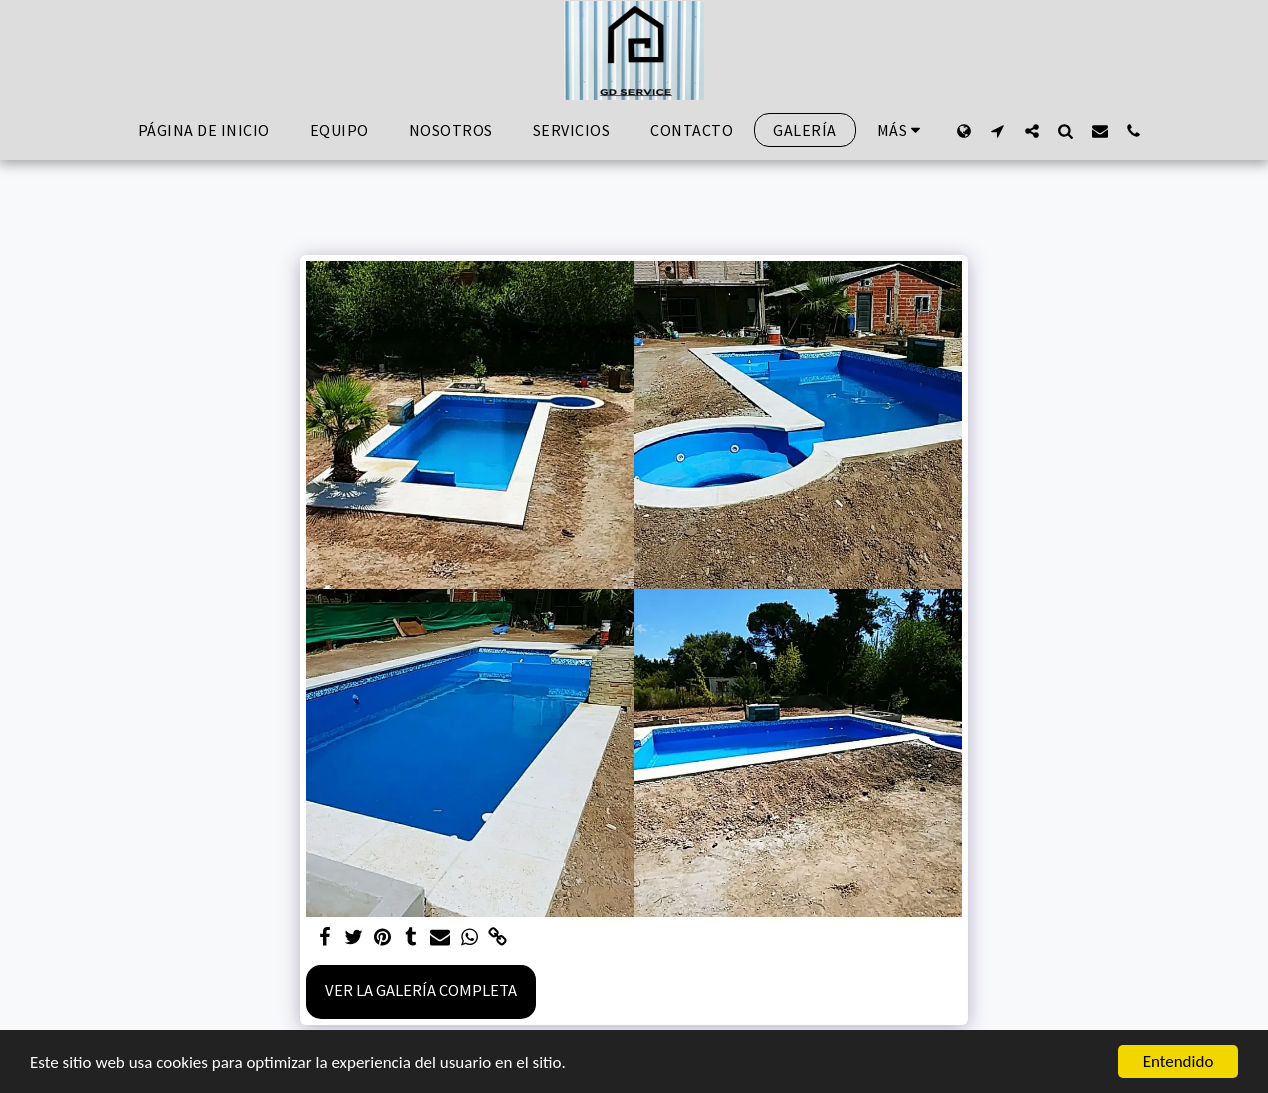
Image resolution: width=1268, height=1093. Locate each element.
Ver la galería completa (421, 990)
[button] (998, 130)
